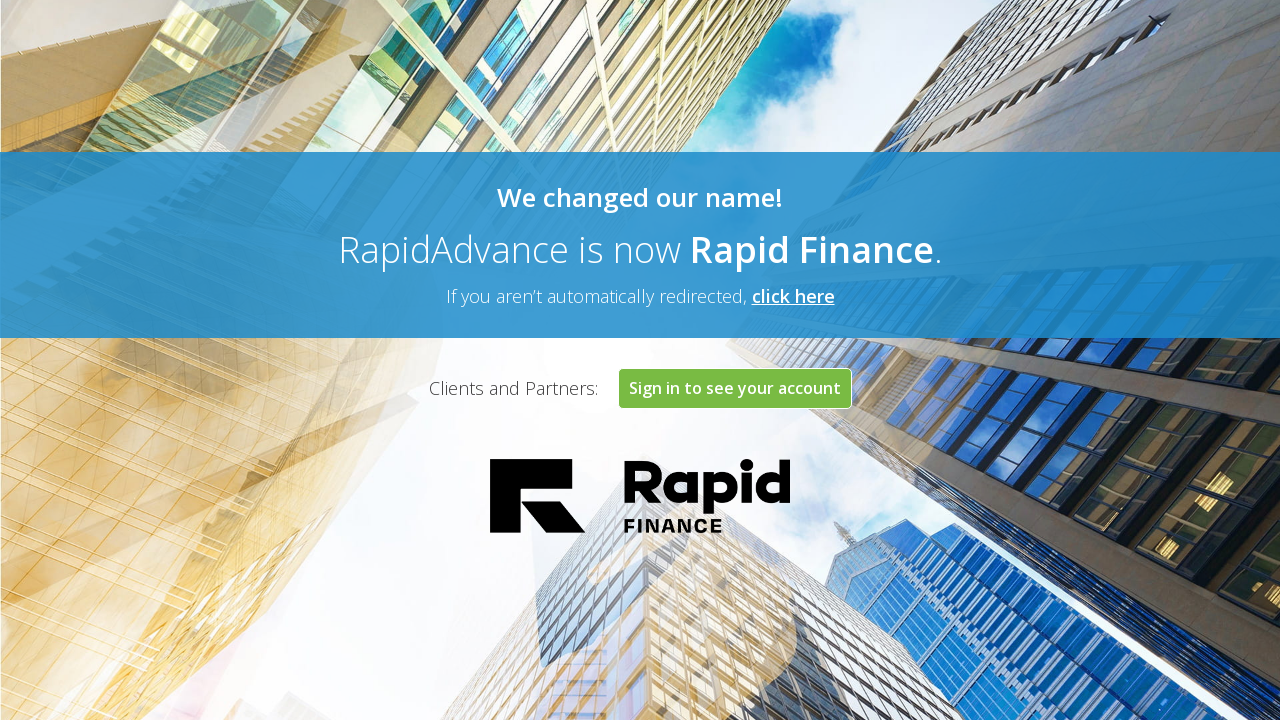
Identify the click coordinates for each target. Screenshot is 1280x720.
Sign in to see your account (735, 388)
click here (793, 296)
